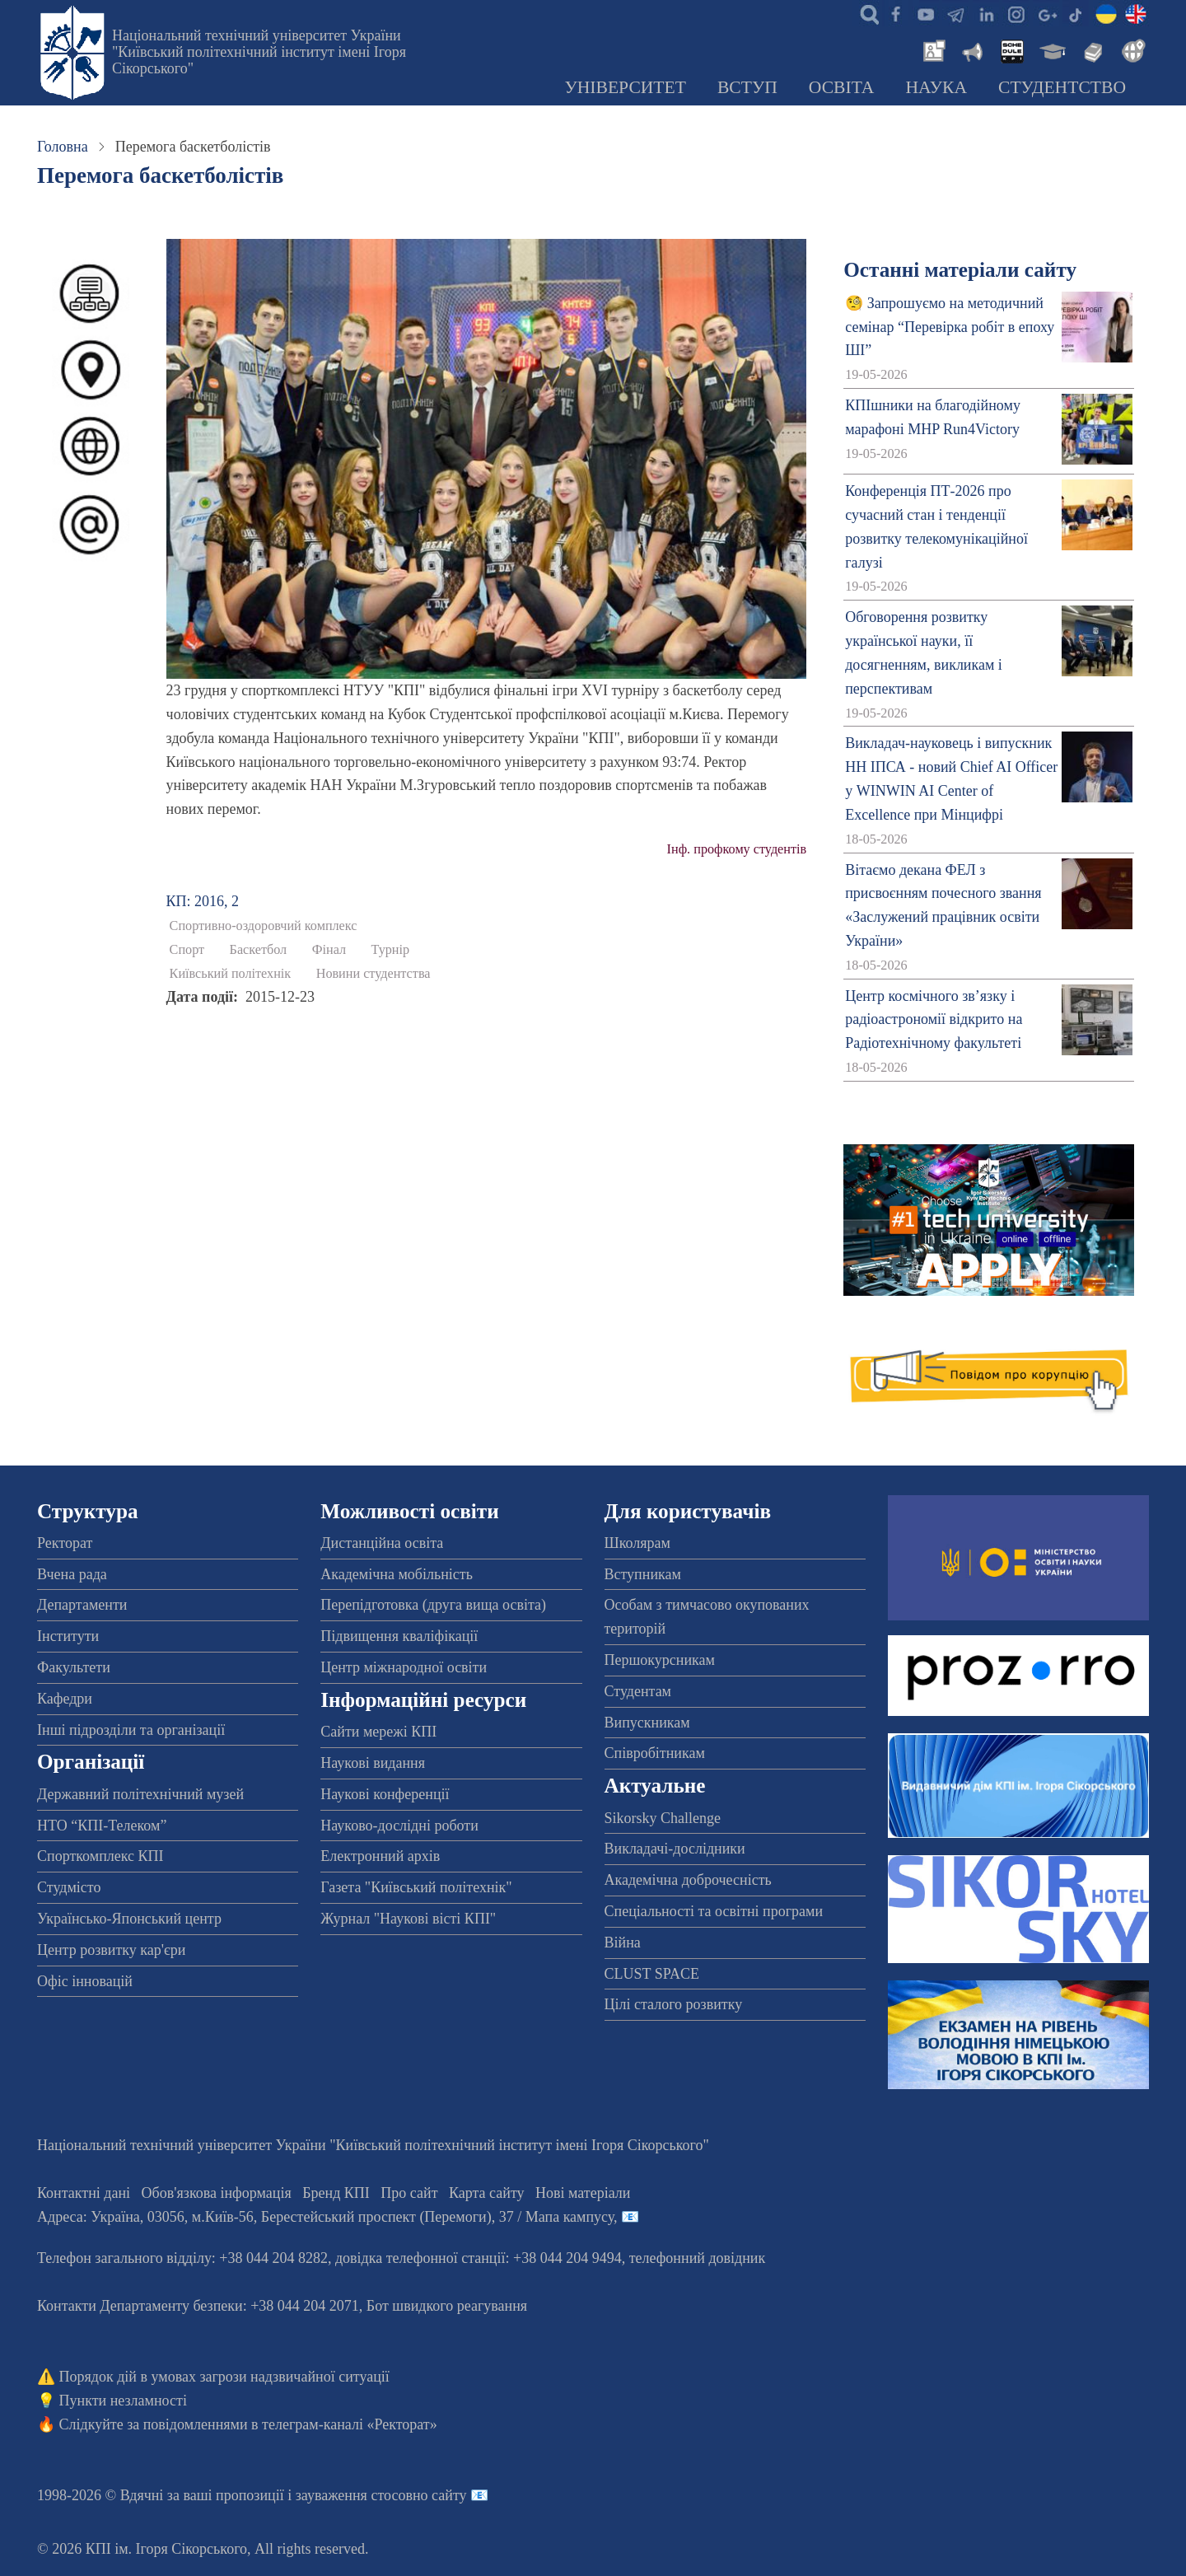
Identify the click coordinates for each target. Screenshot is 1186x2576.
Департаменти (82, 1605)
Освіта (842, 87)
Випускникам (647, 1722)
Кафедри (64, 1698)
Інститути (68, 1636)
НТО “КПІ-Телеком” (101, 1825)
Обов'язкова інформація (217, 2193)
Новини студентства (373, 973)
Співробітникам (655, 1753)
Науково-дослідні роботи (399, 1825)
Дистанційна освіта (381, 1543)
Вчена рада (72, 1574)
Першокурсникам (660, 1660)
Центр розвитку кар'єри (111, 1950)
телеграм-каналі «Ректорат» (349, 2424)
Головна (62, 146)
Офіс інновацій (85, 1981)
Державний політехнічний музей (140, 1794)
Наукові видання (372, 1763)
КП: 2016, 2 (203, 901)
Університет (625, 87)
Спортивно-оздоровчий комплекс (263, 926)
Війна (623, 1942)
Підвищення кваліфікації (399, 1636)
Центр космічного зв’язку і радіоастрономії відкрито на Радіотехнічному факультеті (933, 1020)
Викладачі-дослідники (675, 1848)
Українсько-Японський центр (129, 1918)
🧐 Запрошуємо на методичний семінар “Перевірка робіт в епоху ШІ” (949, 327)
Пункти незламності (123, 2400)
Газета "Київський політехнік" (415, 1887)
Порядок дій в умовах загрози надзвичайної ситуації (224, 2376)
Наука (936, 87)
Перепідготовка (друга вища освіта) (433, 1605)
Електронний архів (380, 1856)
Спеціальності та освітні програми (714, 1911)
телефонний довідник (697, 2258)
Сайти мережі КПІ (378, 1731)
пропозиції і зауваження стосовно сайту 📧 (352, 2495)
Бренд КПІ (336, 2193)
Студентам (638, 1691)
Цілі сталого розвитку (674, 2004)
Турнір (390, 949)
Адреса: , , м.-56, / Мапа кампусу (325, 2217)
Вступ (747, 87)
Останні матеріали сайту (959, 270)
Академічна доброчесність (688, 1880)
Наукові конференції (384, 1794)
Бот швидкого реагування (447, 2306)
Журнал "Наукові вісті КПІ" (408, 1918)
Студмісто (68, 1887)
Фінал (329, 949)
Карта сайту (487, 2193)
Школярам (637, 1543)
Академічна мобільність (396, 1574)
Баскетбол (258, 949)
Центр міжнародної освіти (403, 1667)
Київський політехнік (231, 973)
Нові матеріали (582, 2193)
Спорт (187, 949)
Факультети (73, 1667)
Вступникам (643, 1574)
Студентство (1062, 87)
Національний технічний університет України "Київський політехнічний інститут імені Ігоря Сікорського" (259, 52)
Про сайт (409, 2193)
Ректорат (64, 1543)
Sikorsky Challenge (663, 1818)
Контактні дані (83, 2193)
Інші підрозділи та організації (131, 1730)
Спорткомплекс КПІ (100, 1856)
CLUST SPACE (652, 1974)
